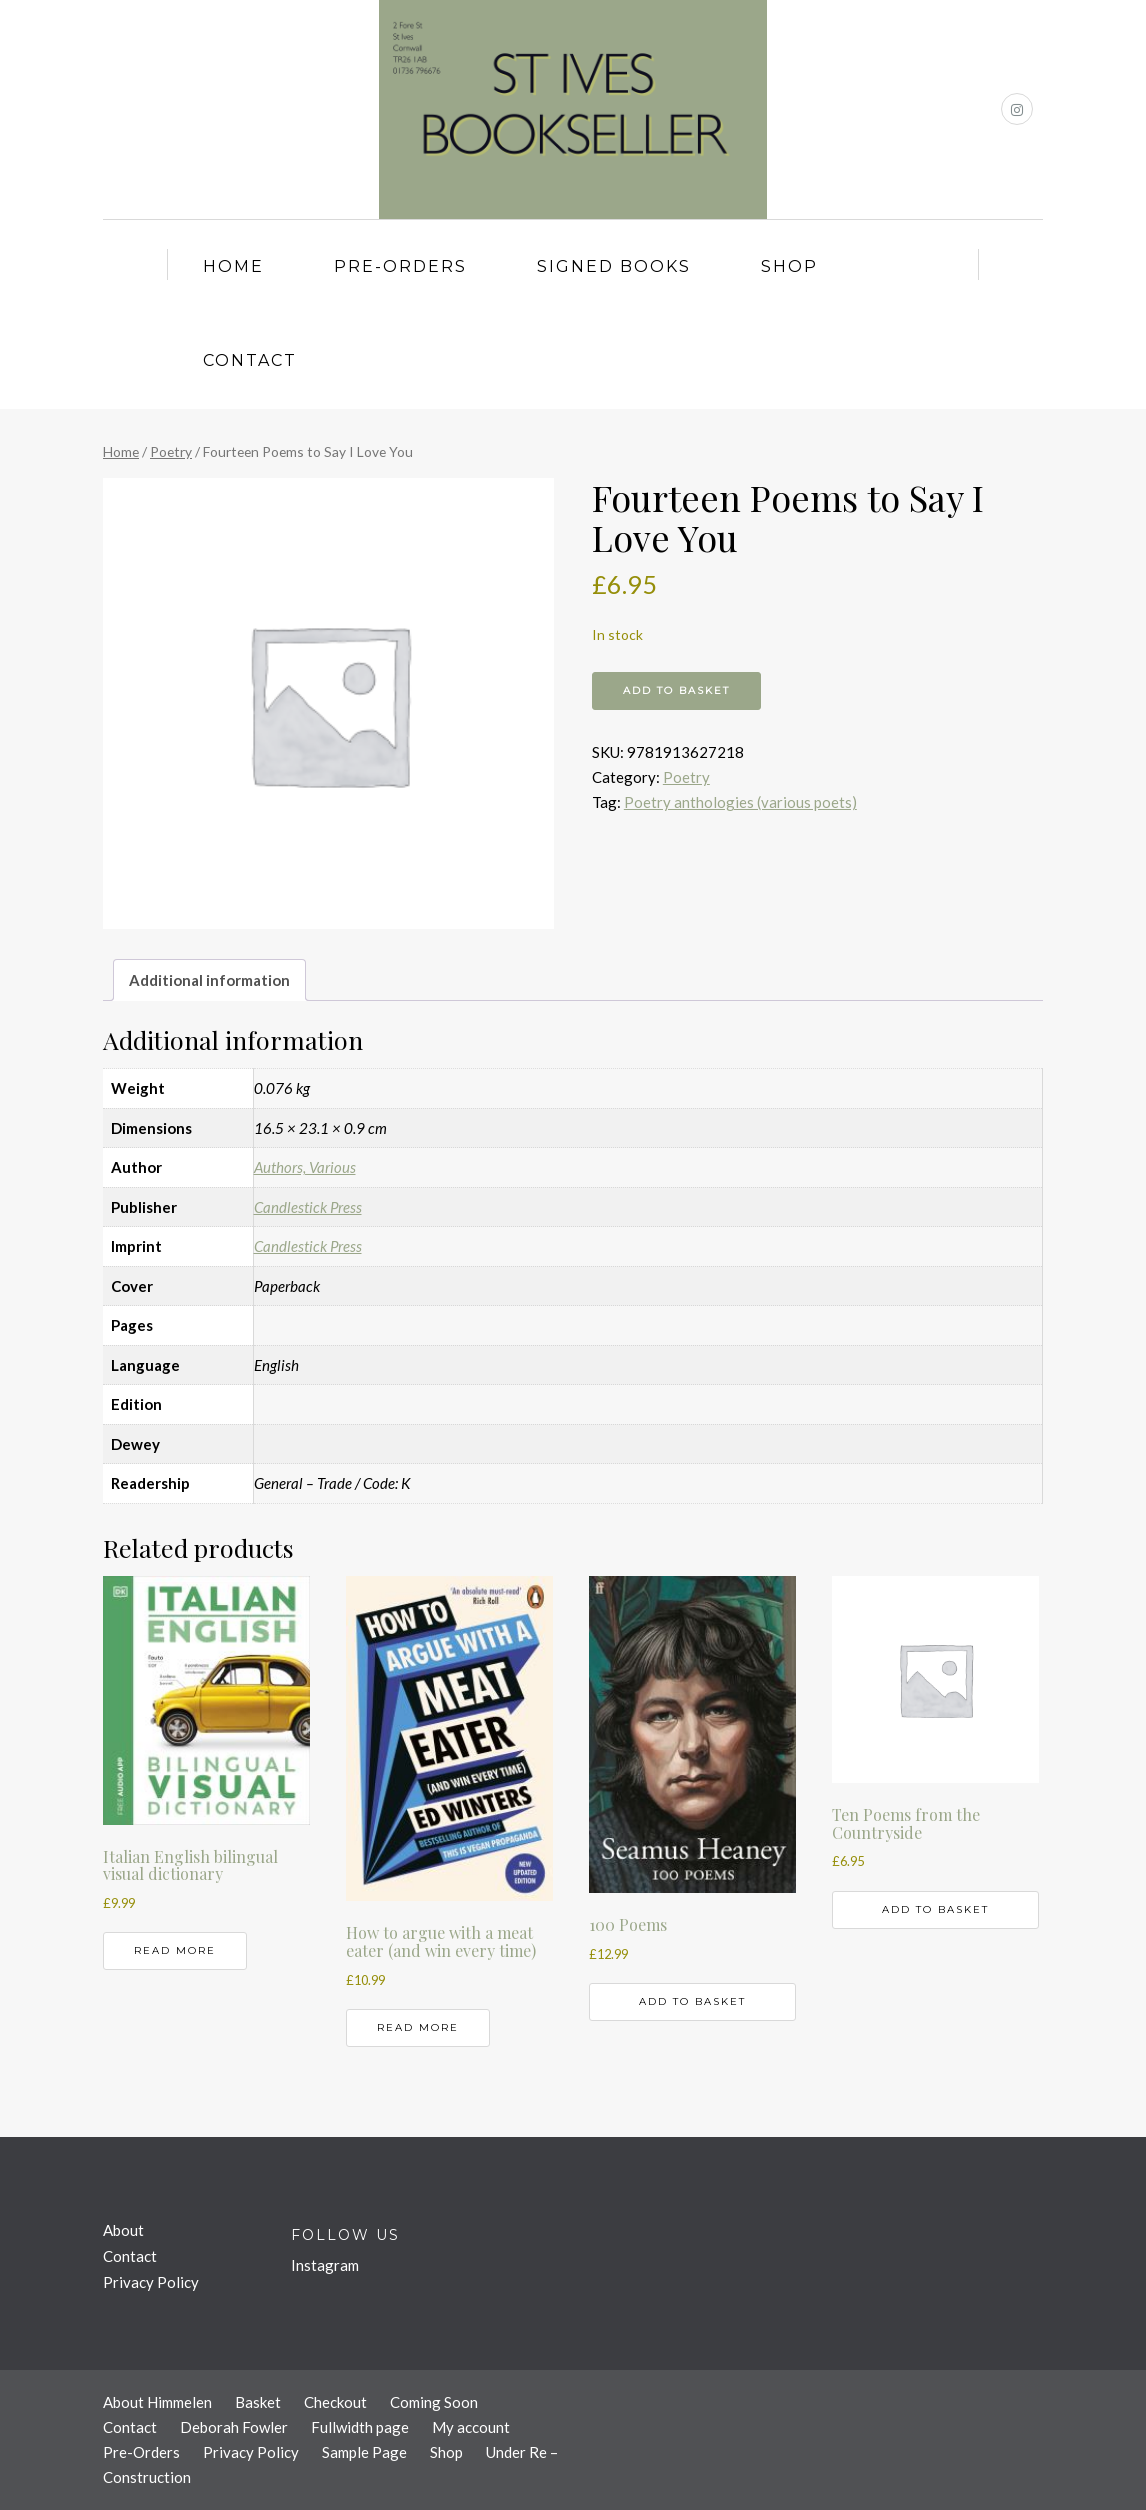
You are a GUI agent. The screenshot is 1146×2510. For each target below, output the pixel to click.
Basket (258, 2402)
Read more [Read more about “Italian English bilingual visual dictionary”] (175, 1950)
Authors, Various (305, 1167)
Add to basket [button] (692, 2001)
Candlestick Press (308, 1207)
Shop (789, 266)
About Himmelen (157, 2402)
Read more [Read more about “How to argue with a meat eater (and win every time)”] (418, 2027)
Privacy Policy (151, 2282)
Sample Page (364, 2452)
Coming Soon (434, 2402)
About (123, 2230)
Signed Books (614, 266)
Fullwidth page (360, 2427)
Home (233, 266)
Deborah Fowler (234, 2427)
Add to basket (676, 690)
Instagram (325, 2265)
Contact (250, 360)
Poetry (171, 451)
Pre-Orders (400, 266)
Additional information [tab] (209, 980)
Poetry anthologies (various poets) (740, 802)
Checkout (335, 2402)
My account (471, 2427)
